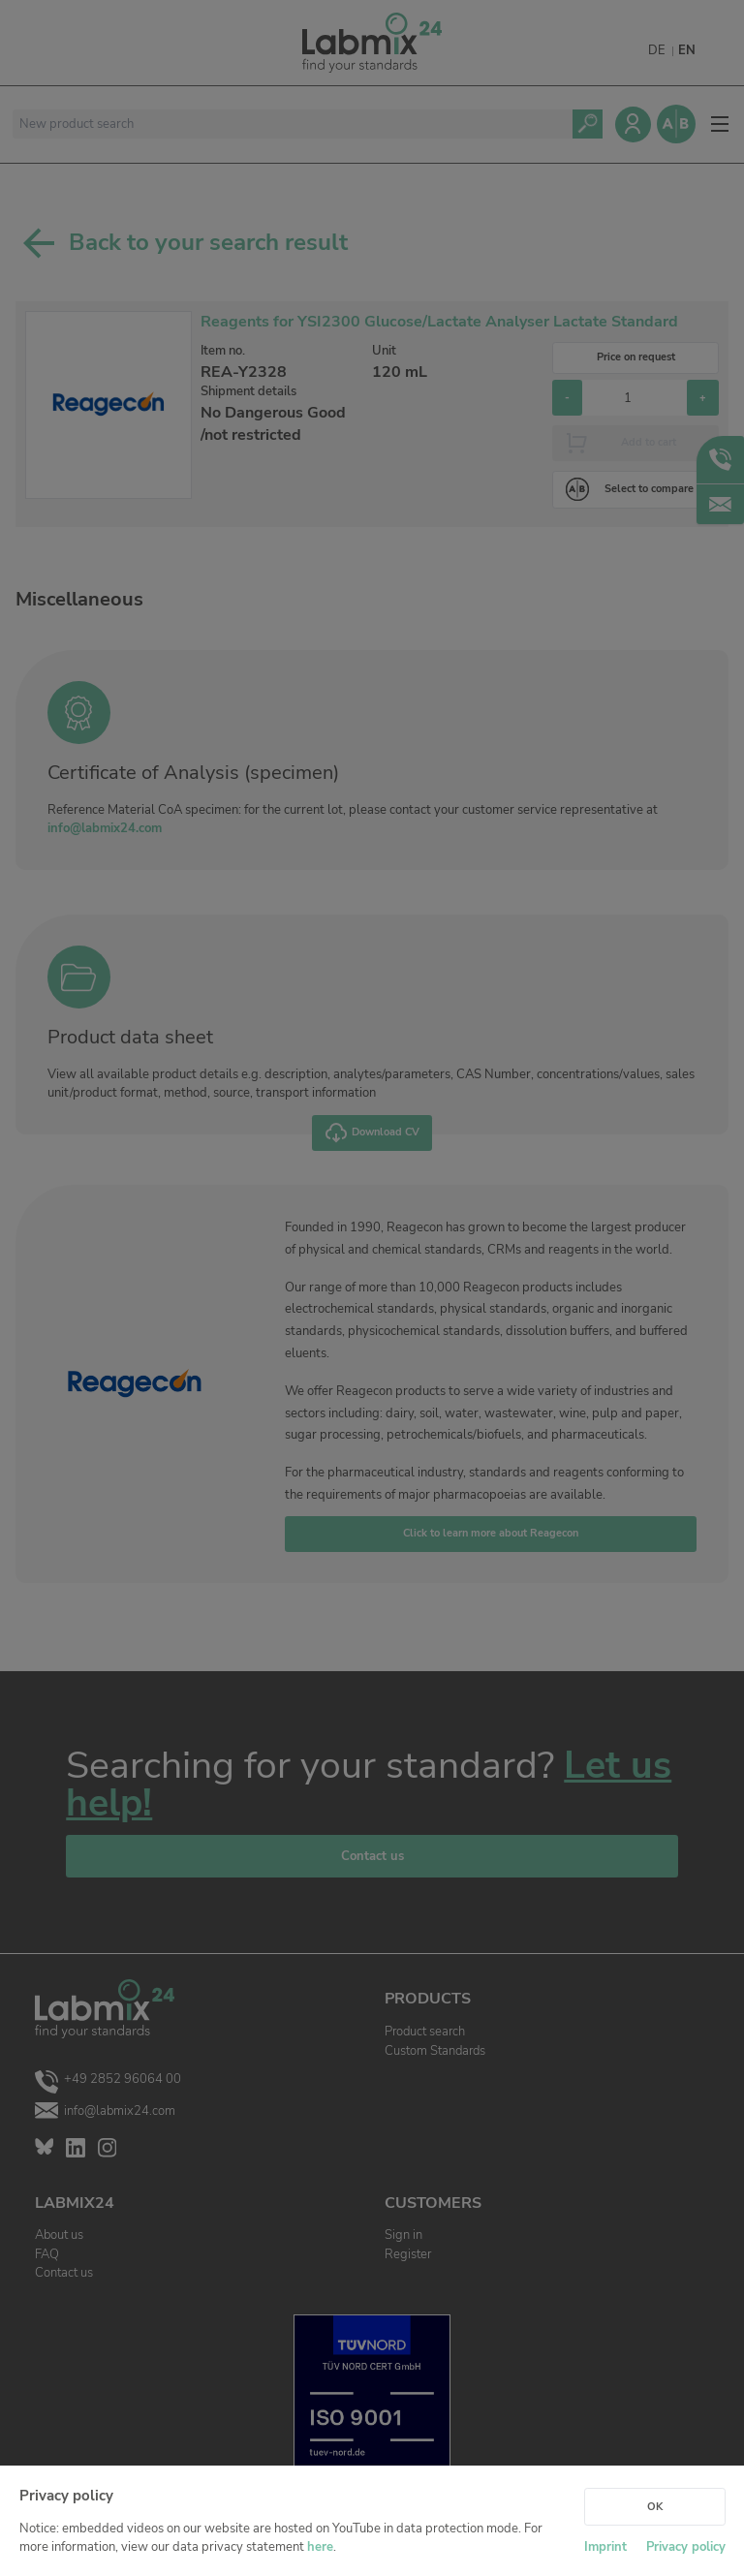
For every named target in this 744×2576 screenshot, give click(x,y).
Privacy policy (686, 2547)
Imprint (605, 2547)
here (320, 2547)
